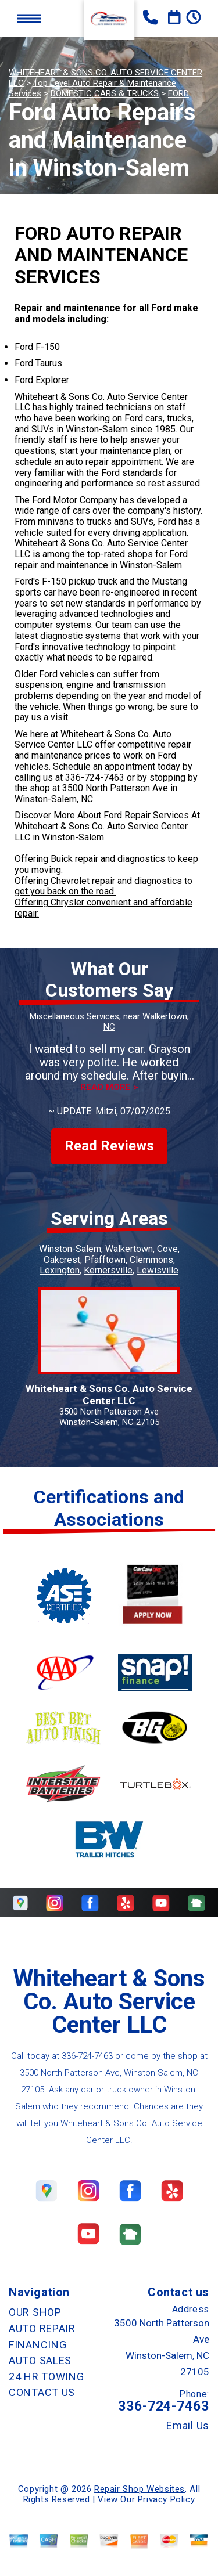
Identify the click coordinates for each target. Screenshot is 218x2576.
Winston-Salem (70, 1248)
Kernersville (108, 1270)
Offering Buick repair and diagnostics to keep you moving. (106, 864)
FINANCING (37, 2345)
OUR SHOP (35, 2312)
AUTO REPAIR (42, 2328)
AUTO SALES (40, 2360)
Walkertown (129, 1248)
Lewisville (157, 1270)
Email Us (187, 2425)
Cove (167, 1248)
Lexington (60, 1270)
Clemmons (151, 1259)
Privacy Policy (166, 2499)
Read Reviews (109, 1146)
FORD (178, 93)
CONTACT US (42, 2392)
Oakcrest (62, 1259)
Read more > (109, 1087)
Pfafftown (105, 1259)
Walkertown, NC (146, 1021)
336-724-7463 (94, 777)
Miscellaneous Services (74, 1016)
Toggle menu (29, 18)
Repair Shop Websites (139, 2489)
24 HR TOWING (46, 2377)
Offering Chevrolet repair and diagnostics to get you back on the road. (103, 886)
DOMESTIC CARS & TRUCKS (105, 93)
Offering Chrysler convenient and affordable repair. (103, 908)
